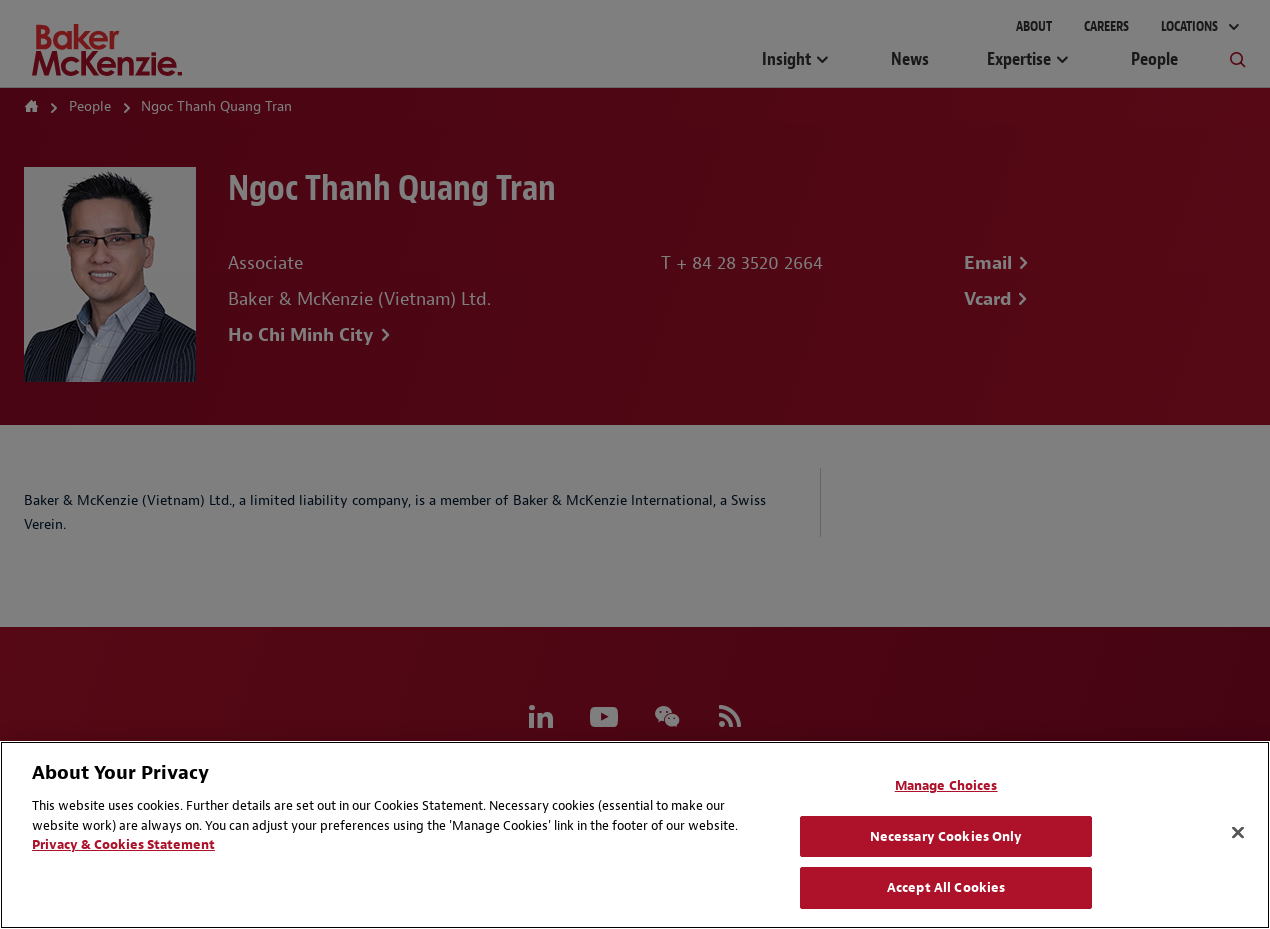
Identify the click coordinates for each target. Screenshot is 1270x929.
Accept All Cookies (946, 887)
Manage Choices (946, 785)
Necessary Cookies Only (946, 836)
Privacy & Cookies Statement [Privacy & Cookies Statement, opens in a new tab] (123, 844)
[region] (635, 835)
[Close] (1238, 833)
